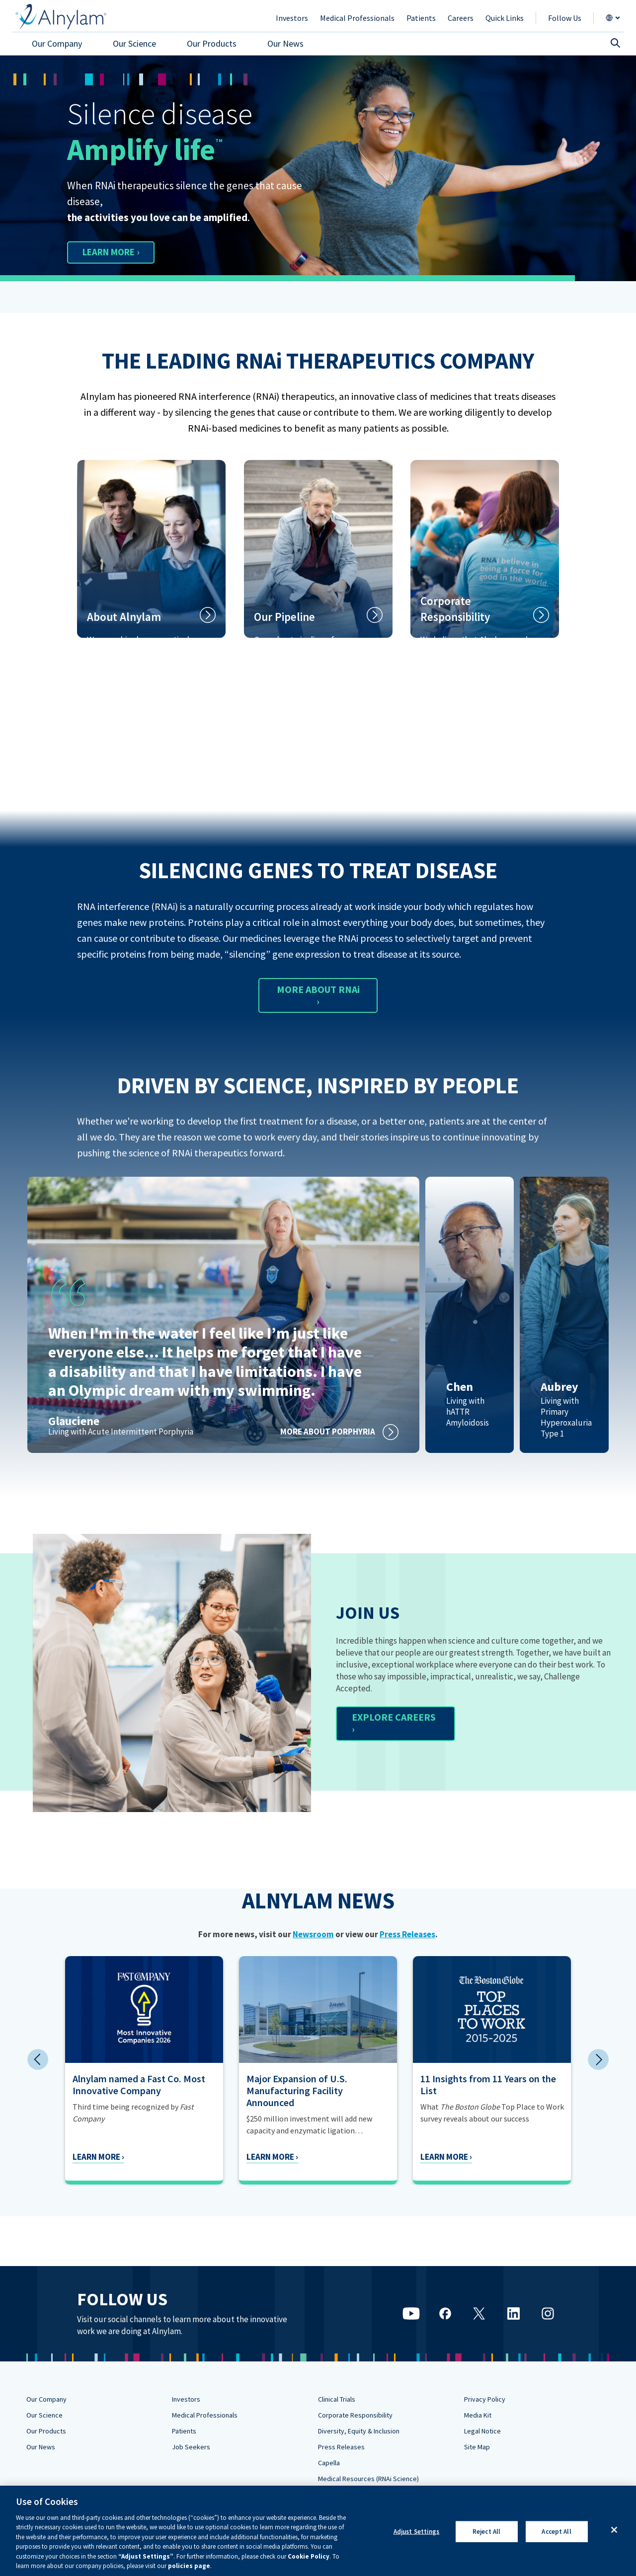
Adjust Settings (417, 2531)
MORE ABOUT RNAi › (318, 995)
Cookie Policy (308, 2556)
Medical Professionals (205, 2415)
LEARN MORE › (116, 251)
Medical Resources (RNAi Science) (368, 2478)
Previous (37, 2059)
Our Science (44, 2415)
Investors (186, 2399)
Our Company (46, 2399)
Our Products (46, 2430)
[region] (318, 2531)
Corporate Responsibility (355, 2415)
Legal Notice (482, 2430)
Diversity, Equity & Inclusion (358, 2430)
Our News (40, 2446)
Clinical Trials (336, 2399)
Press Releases (407, 1934)
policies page (189, 2566)
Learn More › (82, 2156)
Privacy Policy (484, 2399)
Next (598, 2059)
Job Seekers (191, 2446)
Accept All (556, 2531)
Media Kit (477, 2415)
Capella (329, 2462)
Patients (184, 2430)
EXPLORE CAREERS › (394, 1723)
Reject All (486, 2531)
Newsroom (313, 1934)
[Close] (614, 2530)
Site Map (477, 2446)
